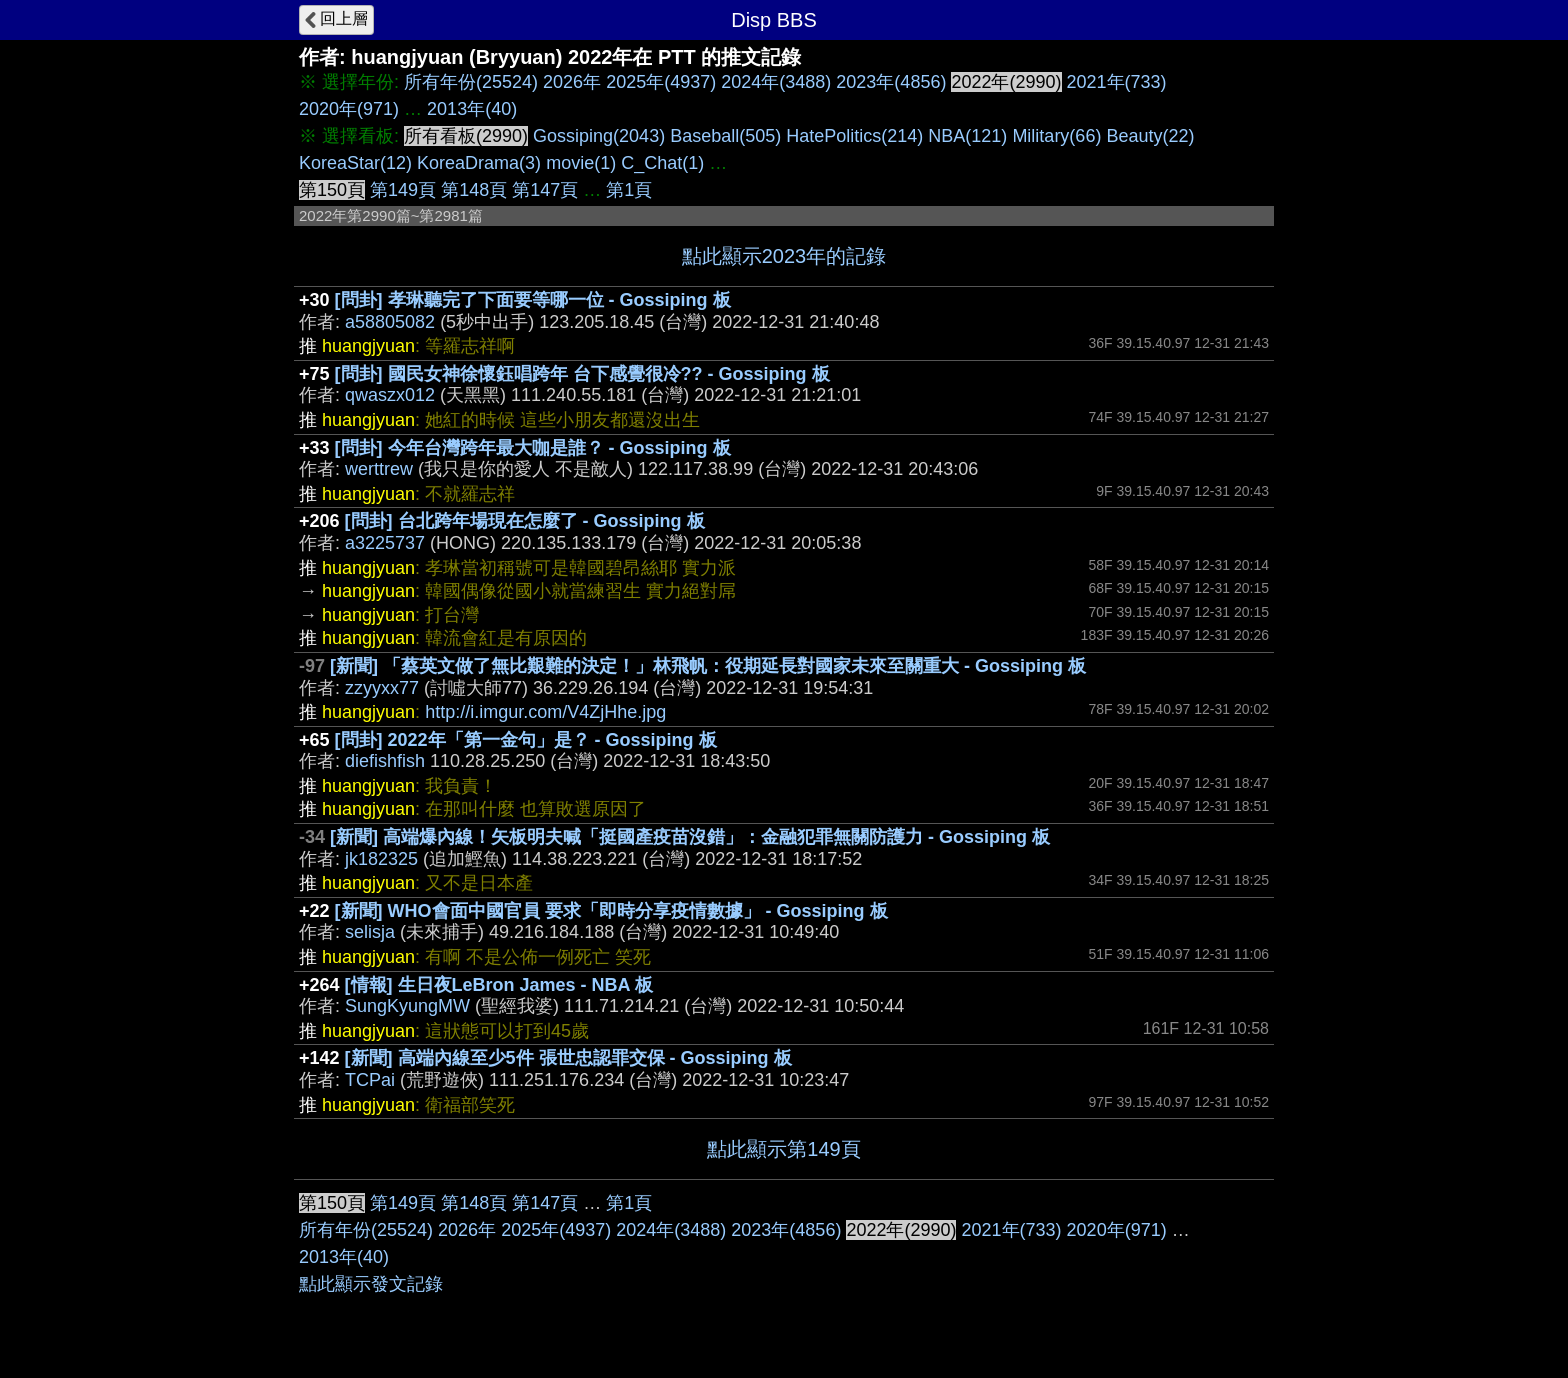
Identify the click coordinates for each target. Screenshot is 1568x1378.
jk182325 (381, 859)
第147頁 (545, 190)
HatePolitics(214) (854, 136)
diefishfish (385, 761)
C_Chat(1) (662, 163)
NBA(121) (967, 136)
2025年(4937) (661, 82)
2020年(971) (349, 109)
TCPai (370, 1080)
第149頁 (403, 190)
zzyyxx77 (382, 688)
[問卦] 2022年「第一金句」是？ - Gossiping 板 (526, 740)
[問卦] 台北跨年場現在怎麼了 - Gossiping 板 (525, 521)
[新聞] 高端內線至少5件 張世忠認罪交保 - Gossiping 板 (568, 1058)
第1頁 (629, 190)
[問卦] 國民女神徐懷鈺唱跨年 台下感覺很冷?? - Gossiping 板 (582, 374)
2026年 (572, 82)
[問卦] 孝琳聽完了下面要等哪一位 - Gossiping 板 (533, 300)
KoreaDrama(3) (479, 163)
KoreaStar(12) (355, 163)
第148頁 (474, 190)
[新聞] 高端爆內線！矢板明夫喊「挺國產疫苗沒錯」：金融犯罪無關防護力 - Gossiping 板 (690, 837)
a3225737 (385, 543)
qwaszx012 (390, 395)
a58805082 (390, 322)
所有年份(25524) (471, 82)
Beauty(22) (1150, 136)
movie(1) (581, 163)
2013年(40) (472, 109)
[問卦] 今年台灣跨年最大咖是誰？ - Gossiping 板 (533, 448)
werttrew (379, 469)
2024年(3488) (776, 82)
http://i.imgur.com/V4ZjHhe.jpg (545, 712)
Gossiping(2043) (599, 136)
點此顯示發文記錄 (371, 1284)
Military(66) (1056, 136)
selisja (370, 932)
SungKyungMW (407, 1006)
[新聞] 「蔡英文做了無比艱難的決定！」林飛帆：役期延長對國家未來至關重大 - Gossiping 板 (708, 666)
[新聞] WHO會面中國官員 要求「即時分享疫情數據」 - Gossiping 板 (611, 911)
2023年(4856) (891, 82)
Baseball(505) (725, 136)
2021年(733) (1117, 82)
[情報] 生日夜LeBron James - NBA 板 (499, 985)
